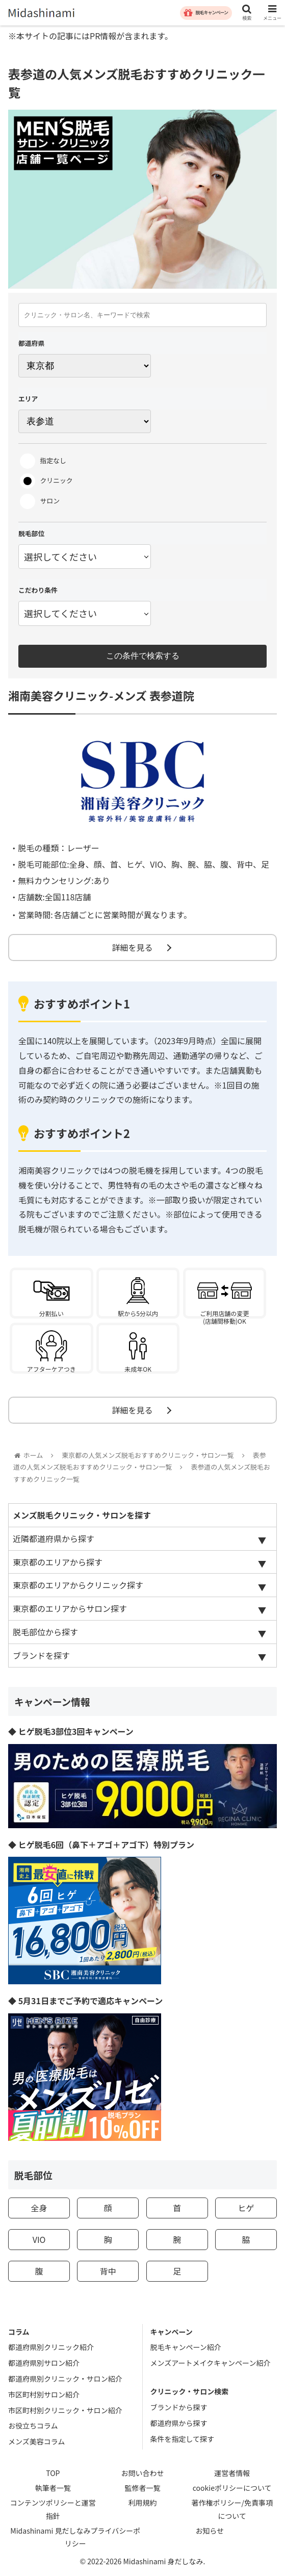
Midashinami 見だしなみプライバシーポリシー (75, 2537)
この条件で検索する (142, 655)
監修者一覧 (143, 2488)
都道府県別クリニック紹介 (51, 2347)
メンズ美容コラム (36, 2441)
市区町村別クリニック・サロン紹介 (65, 2410)
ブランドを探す (41, 1655)
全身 (39, 2208)
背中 (108, 2271)
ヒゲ (246, 2208)
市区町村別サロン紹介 (44, 2394)
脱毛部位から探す (45, 1632)
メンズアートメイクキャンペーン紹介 (210, 2363)
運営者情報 (232, 2473)
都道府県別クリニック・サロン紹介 (65, 2378)
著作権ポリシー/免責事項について (232, 2508)
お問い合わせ (142, 2473)
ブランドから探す (179, 2407)
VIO (39, 2239)
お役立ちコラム (33, 2425)
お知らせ (209, 2531)
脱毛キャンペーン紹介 (185, 2347)
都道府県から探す (179, 2423)
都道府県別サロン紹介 (44, 2363)
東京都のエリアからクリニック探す (78, 1585)
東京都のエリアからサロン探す (70, 1608)
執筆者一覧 (53, 2488)
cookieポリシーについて (232, 2488)
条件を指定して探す (182, 2439)
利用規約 (142, 2502)
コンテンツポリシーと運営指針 (53, 2508)
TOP (53, 2473)
